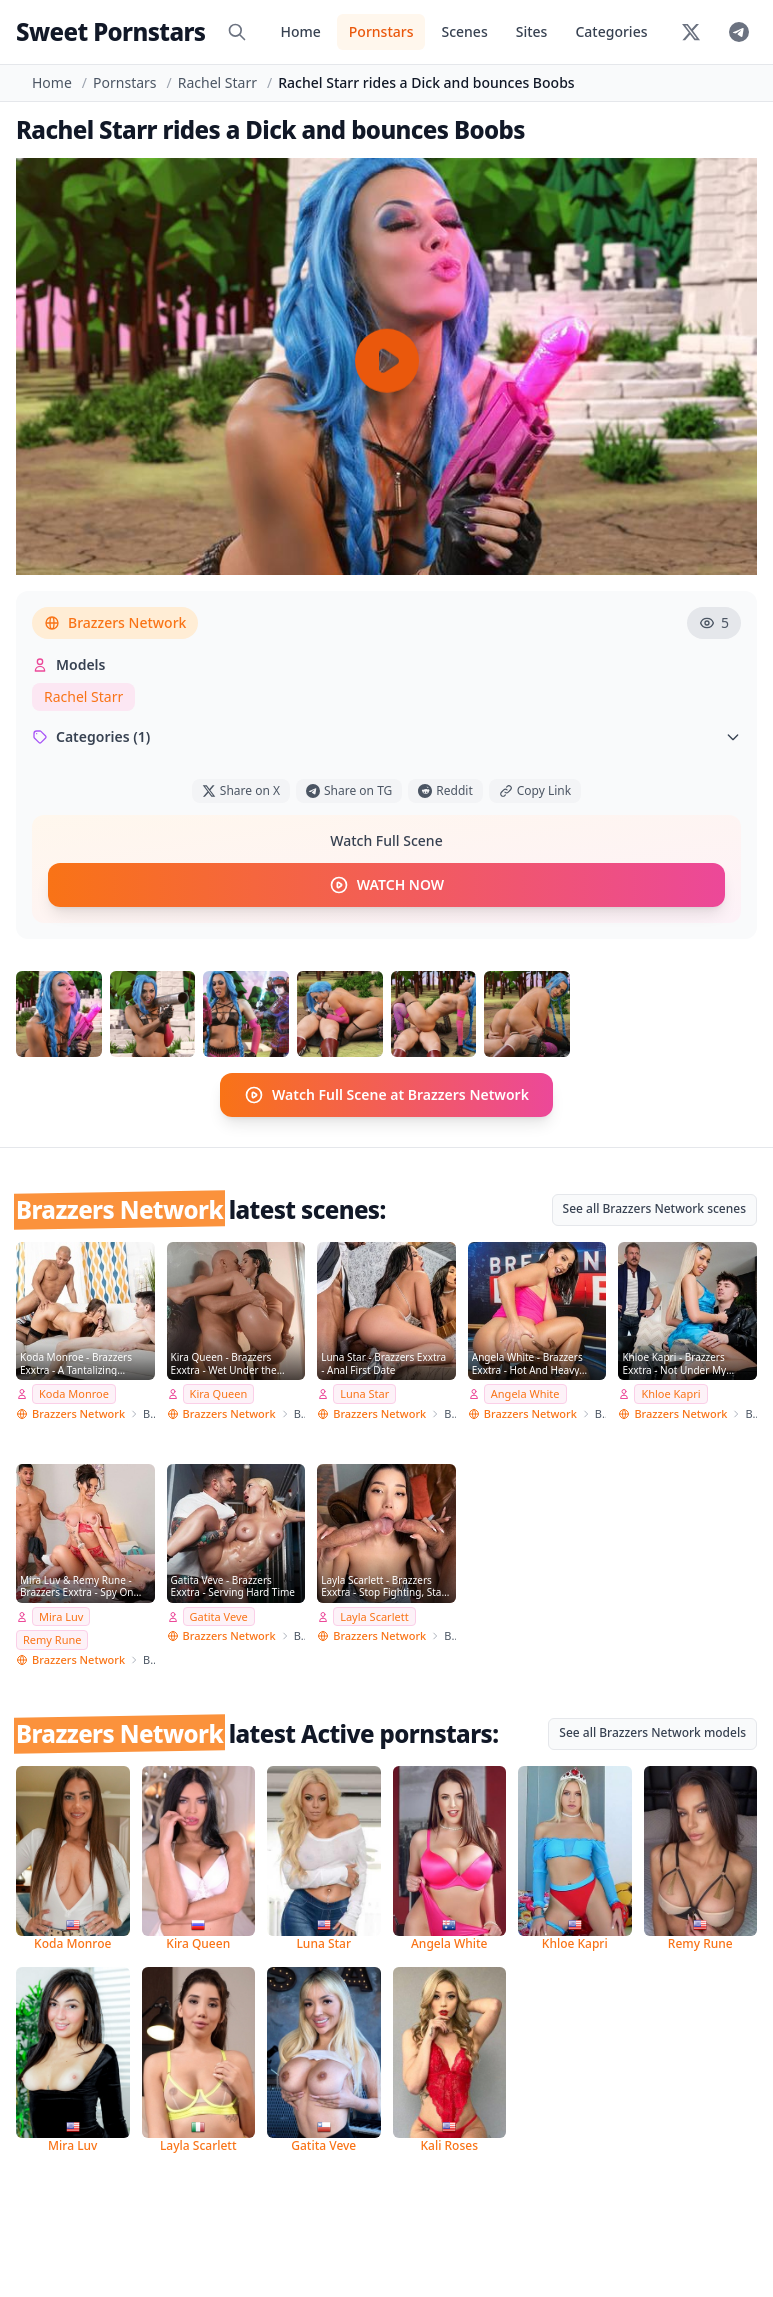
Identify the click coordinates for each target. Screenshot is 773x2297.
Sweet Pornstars (110, 31)
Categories (611, 31)
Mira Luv (61, 1615)
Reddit (445, 790)
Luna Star (364, 1393)
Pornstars (381, 31)
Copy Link (535, 790)
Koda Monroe (74, 1393)
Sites (532, 31)
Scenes (464, 31)
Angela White (525, 1393)
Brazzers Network (115, 622)
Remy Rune (52, 1639)
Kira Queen (219, 1393)
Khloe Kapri (670, 1393)
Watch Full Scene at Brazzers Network (386, 1094)
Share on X (241, 790)
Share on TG (349, 790)
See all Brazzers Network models (652, 1732)
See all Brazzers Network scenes (654, 1207)
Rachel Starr (217, 82)
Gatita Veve (219, 1615)
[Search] (237, 32)
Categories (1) (386, 736)
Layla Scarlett (374, 1615)
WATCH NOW (386, 885)
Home (300, 31)
